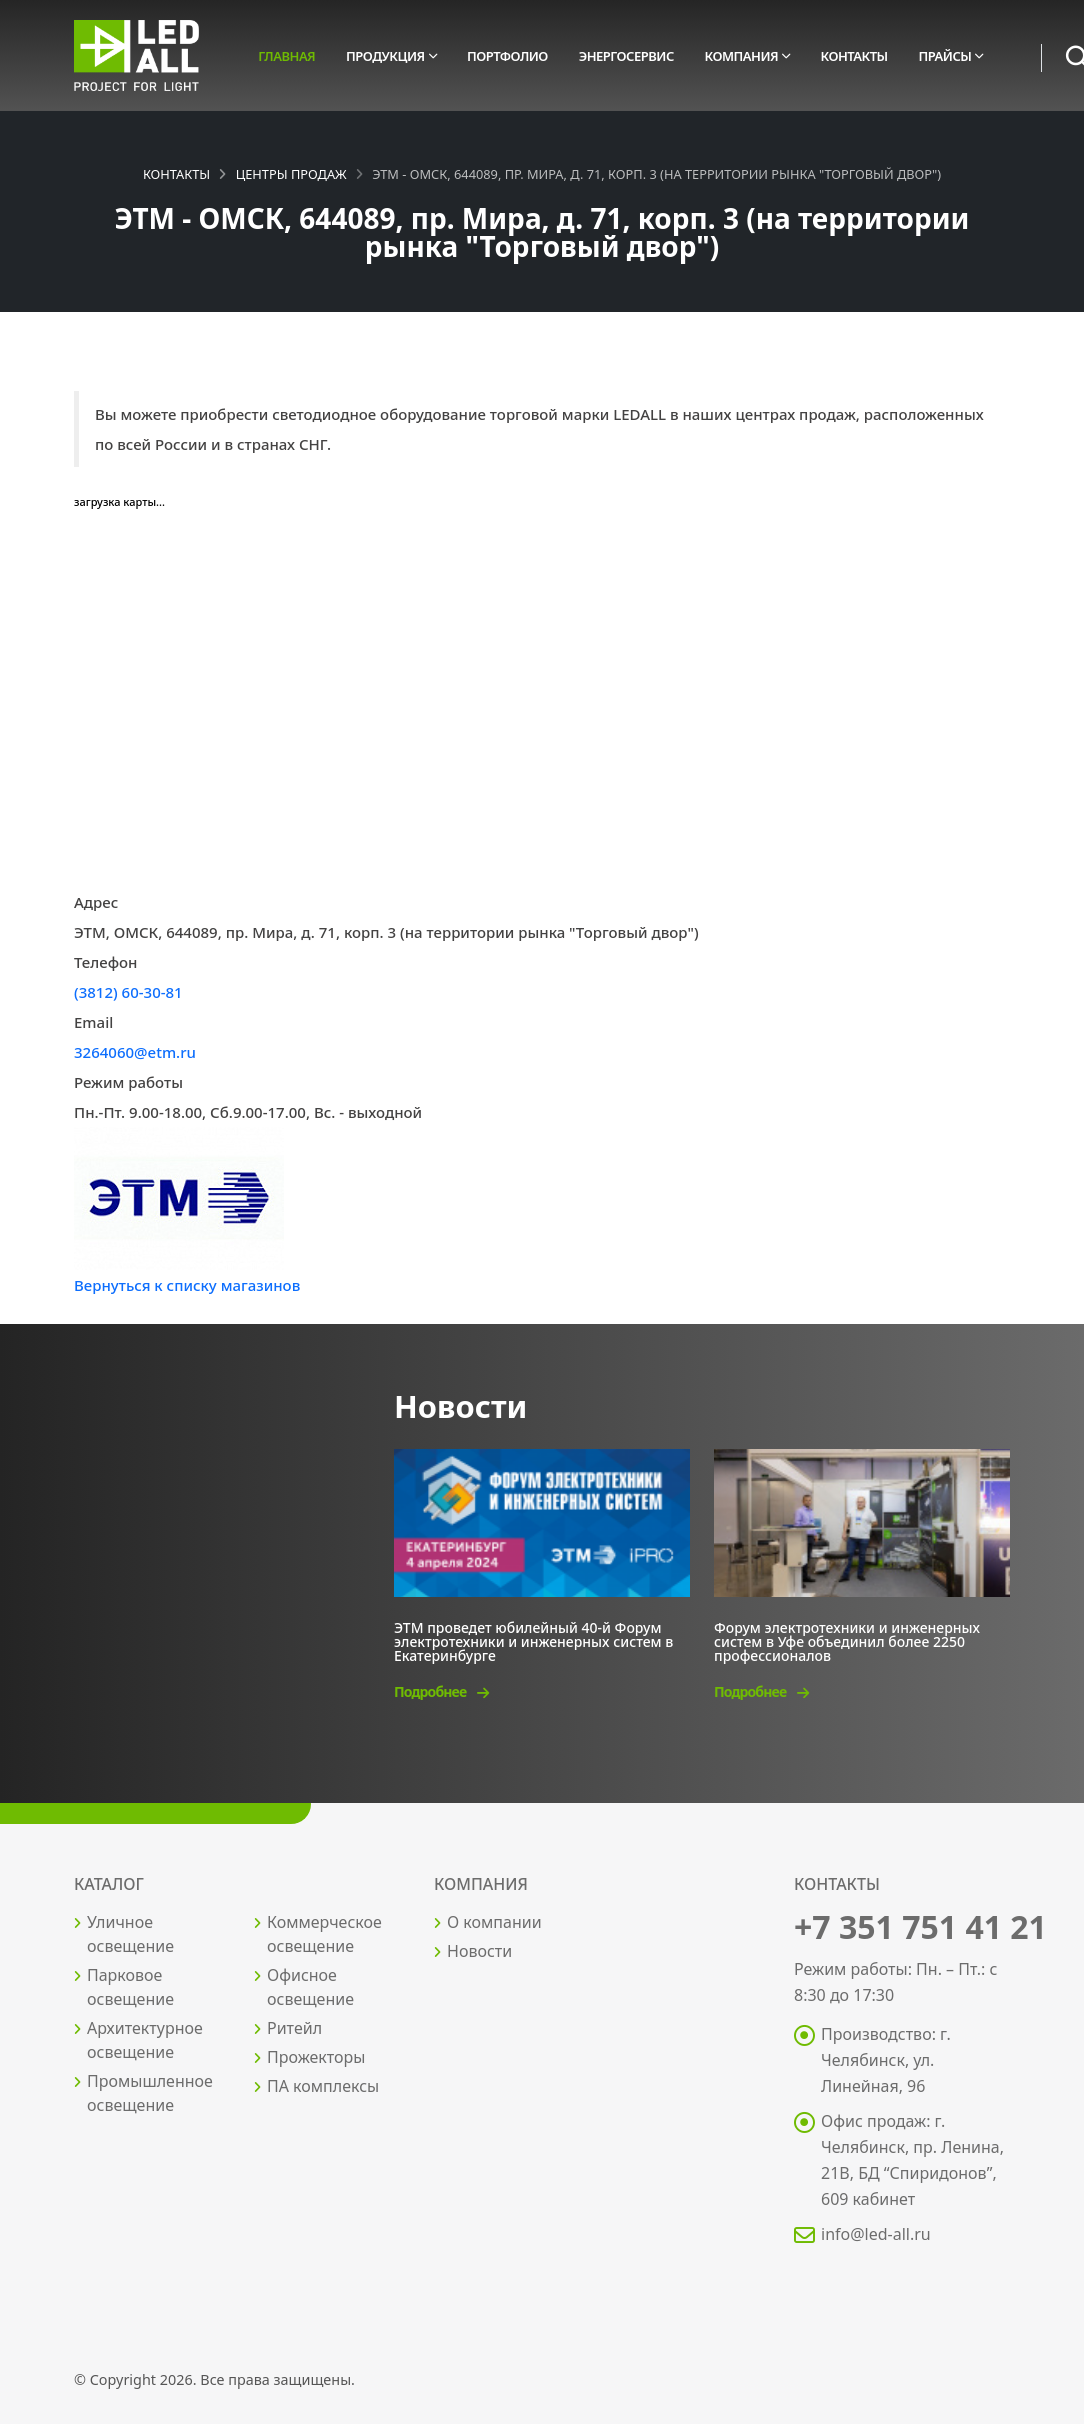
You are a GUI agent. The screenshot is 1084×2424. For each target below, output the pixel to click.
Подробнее (441, 1691)
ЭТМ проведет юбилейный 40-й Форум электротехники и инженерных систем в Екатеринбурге (533, 1640)
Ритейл (294, 2028)
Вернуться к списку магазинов (187, 1285)
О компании (494, 1922)
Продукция (385, 56)
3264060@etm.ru (135, 1052)
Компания (742, 56)
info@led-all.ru (876, 2234)
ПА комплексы (323, 2086)
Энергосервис (626, 56)
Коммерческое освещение (324, 1934)
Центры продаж (291, 174)
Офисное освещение (310, 1987)
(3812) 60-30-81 (128, 992)
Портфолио (507, 56)
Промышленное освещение (150, 2093)
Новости (479, 1951)
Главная (286, 56)
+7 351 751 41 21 (920, 1926)
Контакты (854, 56)
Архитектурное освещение (145, 2040)
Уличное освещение (130, 1934)
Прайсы (944, 56)
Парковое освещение (130, 1987)
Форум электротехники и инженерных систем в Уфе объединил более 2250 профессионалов (847, 1640)
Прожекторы (316, 2057)
